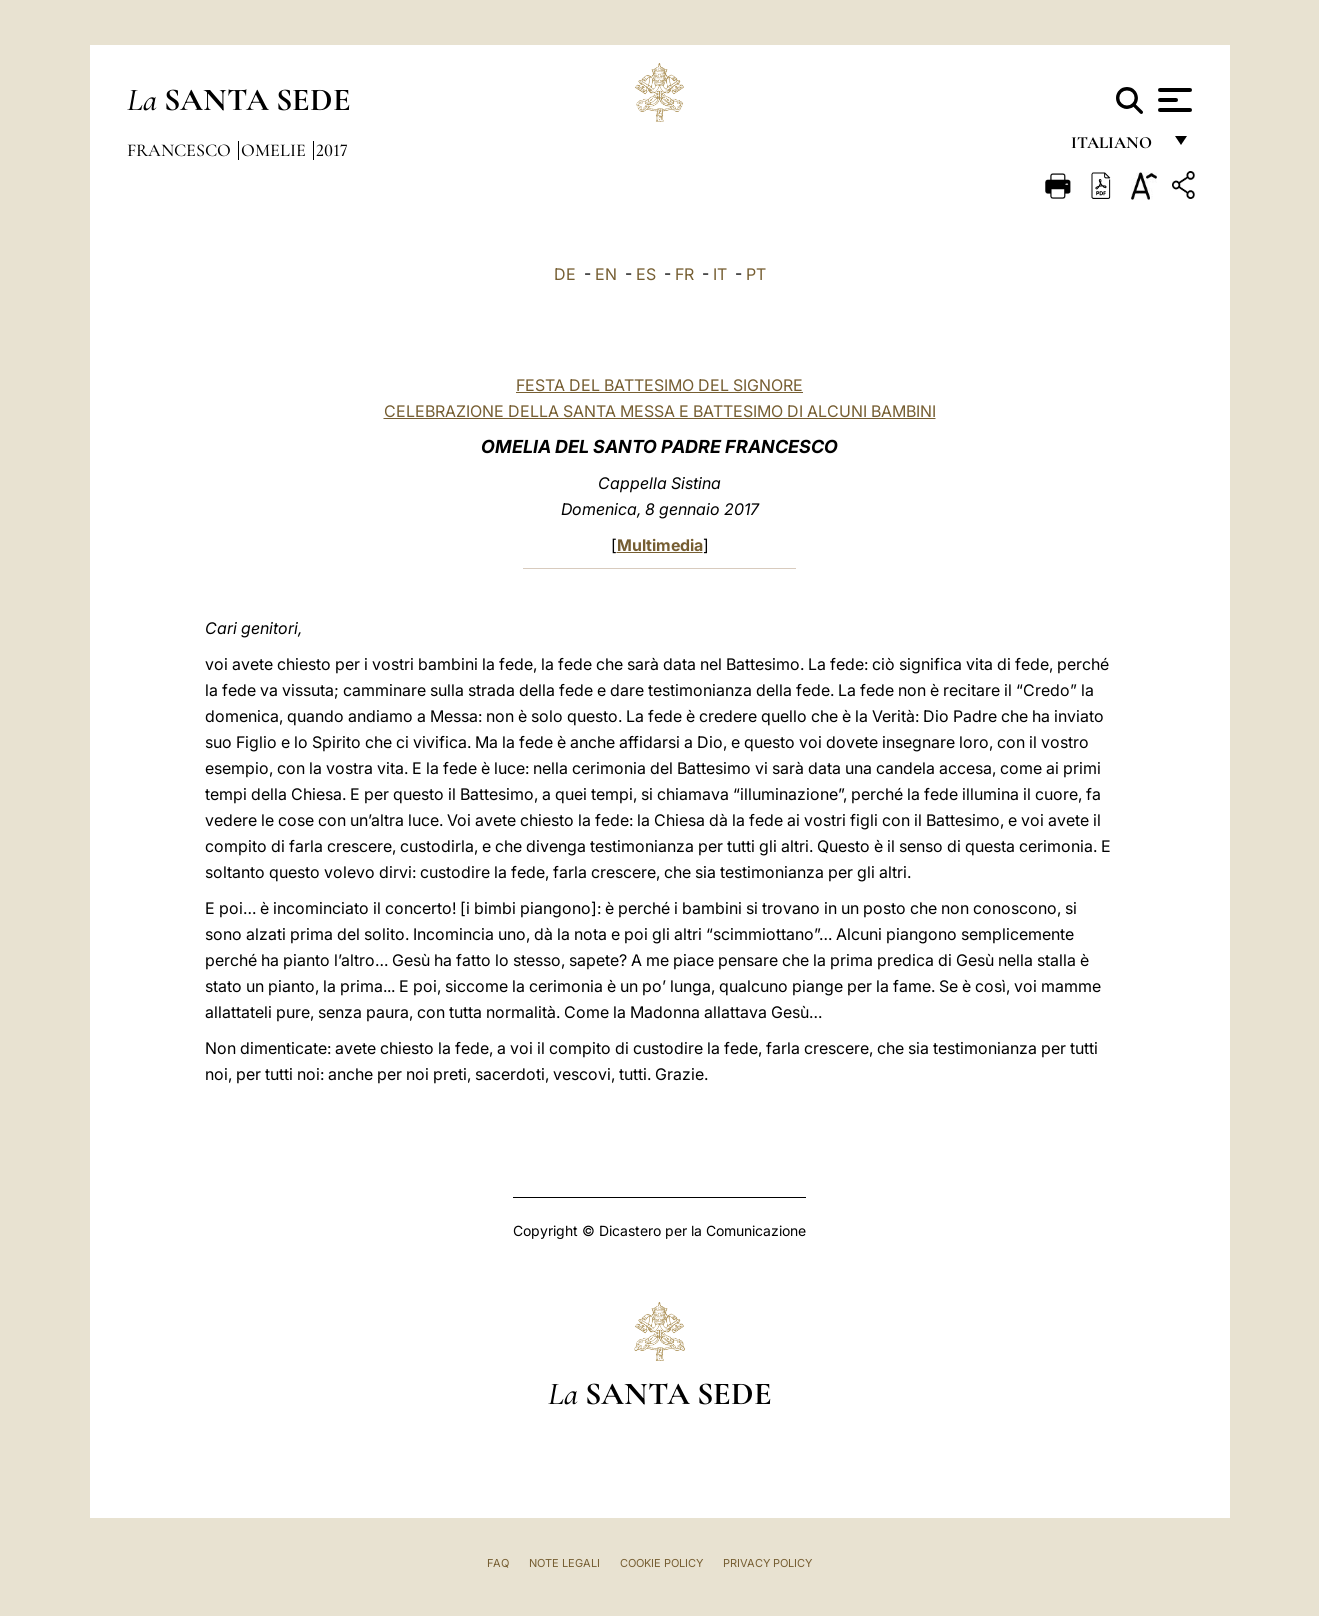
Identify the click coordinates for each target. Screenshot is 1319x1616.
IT (720, 274)
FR (684, 274)
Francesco (181, 150)
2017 (332, 150)
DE (565, 274)
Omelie (275, 150)
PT (756, 274)
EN (606, 274)
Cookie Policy (661, 1563)
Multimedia (660, 545)
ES (646, 274)
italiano (1115, 147)
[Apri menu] (1172, 100)
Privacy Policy (767, 1563)
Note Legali (564, 1563)
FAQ (498, 1563)
